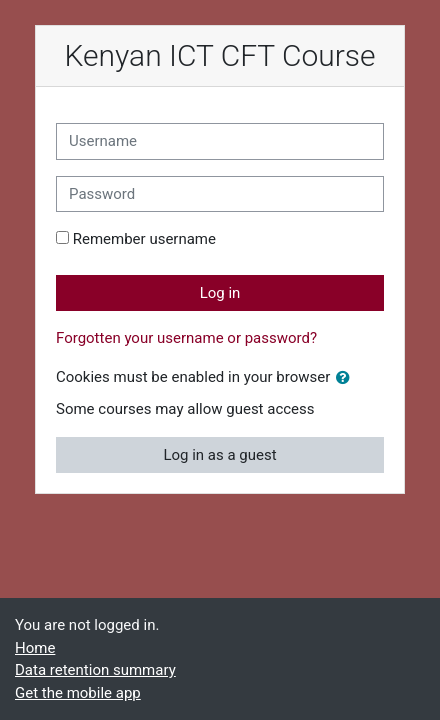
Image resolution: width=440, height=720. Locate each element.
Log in (220, 293)
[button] (347, 378)
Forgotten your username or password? (186, 338)
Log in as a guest (219, 455)
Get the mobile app (78, 693)
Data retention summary (95, 670)
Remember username (144, 239)
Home (35, 648)
